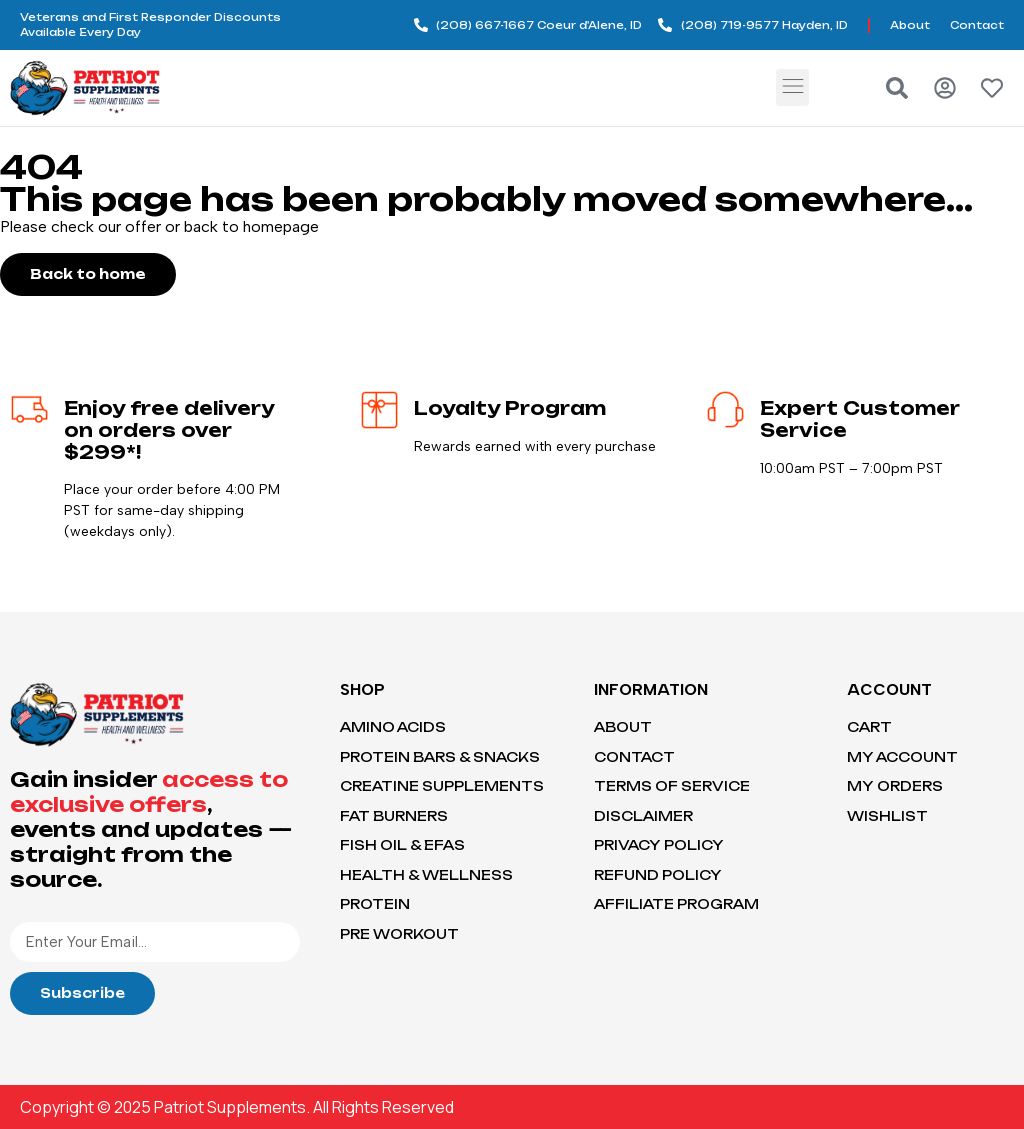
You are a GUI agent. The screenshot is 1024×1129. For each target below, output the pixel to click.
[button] (792, 87)
